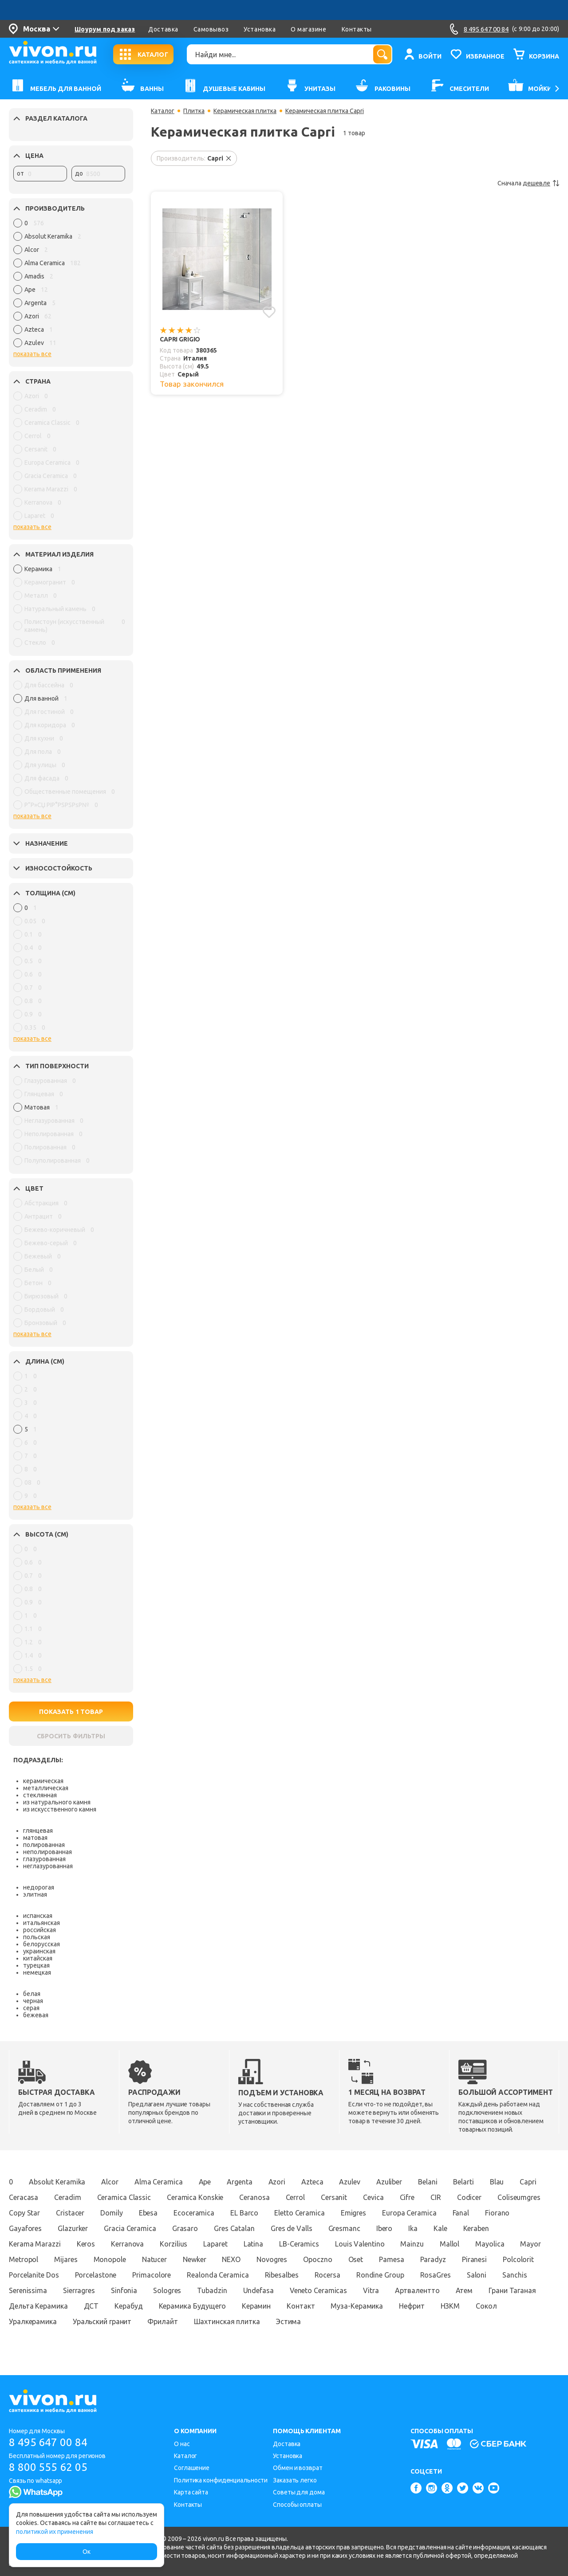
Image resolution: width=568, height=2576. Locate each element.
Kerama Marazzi (35, 2244)
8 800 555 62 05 (48, 2467)
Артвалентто (417, 2290)
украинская (39, 1951)
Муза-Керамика (357, 2306)
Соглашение (191, 2467)
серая (31, 2007)
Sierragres (79, 2290)
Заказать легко (295, 2480)
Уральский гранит (102, 2321)
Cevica (373, 2197)
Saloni (476, 2275)
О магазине (308, 29)
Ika (413, 2228)
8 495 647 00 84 (48, 2442)
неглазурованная (48, 1866)
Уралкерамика (33, 2321)
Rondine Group (380, 2275)
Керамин (256, 2306)
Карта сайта (191, 2492)
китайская (37, 1958)
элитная (35, 1894)
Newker (194, 2259)
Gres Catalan (234, 2228)
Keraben (476, 2228)
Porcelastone (96, 2275)
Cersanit (334, 2197)
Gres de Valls (291, 2228)
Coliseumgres (518, 2197)
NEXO (231, 2259)
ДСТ (91, 2306)
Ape (205, 2182)
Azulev (349, 2182)
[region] (69, 285)
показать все (32, 353)
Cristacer (70, 2213)
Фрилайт (162, 2321)
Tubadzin (212, 2290)
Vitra (371, 2290)
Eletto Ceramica (299, 2213)
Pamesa (391, 2259)
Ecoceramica (194, 2213)
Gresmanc (344, 2228)
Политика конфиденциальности (221, 2480)
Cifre (407, 2197)
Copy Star (24, 2213)
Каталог (162, 111)
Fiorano (497, 2213)
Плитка (194, 111)
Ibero (384, 2228)
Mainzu (411, 2244)
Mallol (449, 2244)
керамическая (43, 1780)
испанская (37, 1915)
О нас (182, 2443)
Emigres (353, 2213)
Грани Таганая (512, 2290)
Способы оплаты (297, 2504)
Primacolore (151, 2275)
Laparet (215, 2244)
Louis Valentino (360, 2244)
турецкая (36, 1965)
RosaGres (435, 2275)
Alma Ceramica (158, 2182)
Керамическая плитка (244, 111)
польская (36, 1937)
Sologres (167, 2290)
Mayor (530, 2244)
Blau (497, 2182)
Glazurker (73, 2228)
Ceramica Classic (124, 2197)
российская (39, 1929)
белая (31, 1993)
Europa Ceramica (409, 2213)
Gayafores (25, 2228)
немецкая (37, 1972)
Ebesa (148, 2213)
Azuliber (389, 2182)
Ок (87, 2551)
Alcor (109, 2182)
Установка (260, 29)
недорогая (38, 1887)
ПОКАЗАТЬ (71, 1711)
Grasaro (185, 2228)
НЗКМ (450, 2306)
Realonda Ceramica (217, 2275)
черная (33, 2000)
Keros (86, 2244)
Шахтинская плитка (227, 2321)
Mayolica (489, 2244)
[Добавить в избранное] (269, 312)
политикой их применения (54, 2531)
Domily (111, 2213)
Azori (277, 2182)
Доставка (163, 29)
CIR (435, 2197)
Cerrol (295, 2197)
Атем (464, 2290)
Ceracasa (23, 2197)
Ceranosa (254, 2197)
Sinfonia (124, 2290)
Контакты (357, 29)
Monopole (110, 2259)
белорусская (41, 1944)
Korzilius (173, 2244)
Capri (528, 2182)
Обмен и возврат (298, 2467)
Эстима (288, 2321)
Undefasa (258, 2290)
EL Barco (244, 2213)
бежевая (35, 2015)
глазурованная (44, 1858)
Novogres (271, 2259)
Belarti (463, 2182)
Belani (427, 2182)
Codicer (469, 2197)
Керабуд (128, 2306)
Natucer (154, 2259)
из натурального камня (57, 1802)
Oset (355, 2259)
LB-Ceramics (299, 2244)
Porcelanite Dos (34, 2275)
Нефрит (411, 2306)
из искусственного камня (59, 1809)
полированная (44, 1844)
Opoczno (317, 2259)
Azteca (312, 2182)
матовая (35, 1837)
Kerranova (127, 2244)
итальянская (41, 1922)
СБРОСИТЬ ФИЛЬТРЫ (71, 1736)
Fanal (461, 2213)
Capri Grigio (180, 339)
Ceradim (67, 2197)
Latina (253, 2244)
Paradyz (433, 2259)
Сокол (486, 2306)
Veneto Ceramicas (318, 2290)
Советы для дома (299, 2492)
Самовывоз (211, 29)
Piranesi (474, 2259)
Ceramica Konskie (195, 2197)
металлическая (45, 1788)
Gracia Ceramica (130, 2228)
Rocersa (327, 2275)
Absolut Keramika (57, 2182)
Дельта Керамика (38, 2306)
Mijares (65, 2259)
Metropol (23, 2259)
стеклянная (40, 1795)
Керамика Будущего (192, 2306)
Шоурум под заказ (105, 29)
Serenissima (28, 2290)
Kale (440, 2228)
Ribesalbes (282, 2275)
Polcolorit (518, 2259)
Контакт (301, 2306)
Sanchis (514, 2275)
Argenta (239, 2182)
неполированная (47, 1851)
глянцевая (38, 1830)
